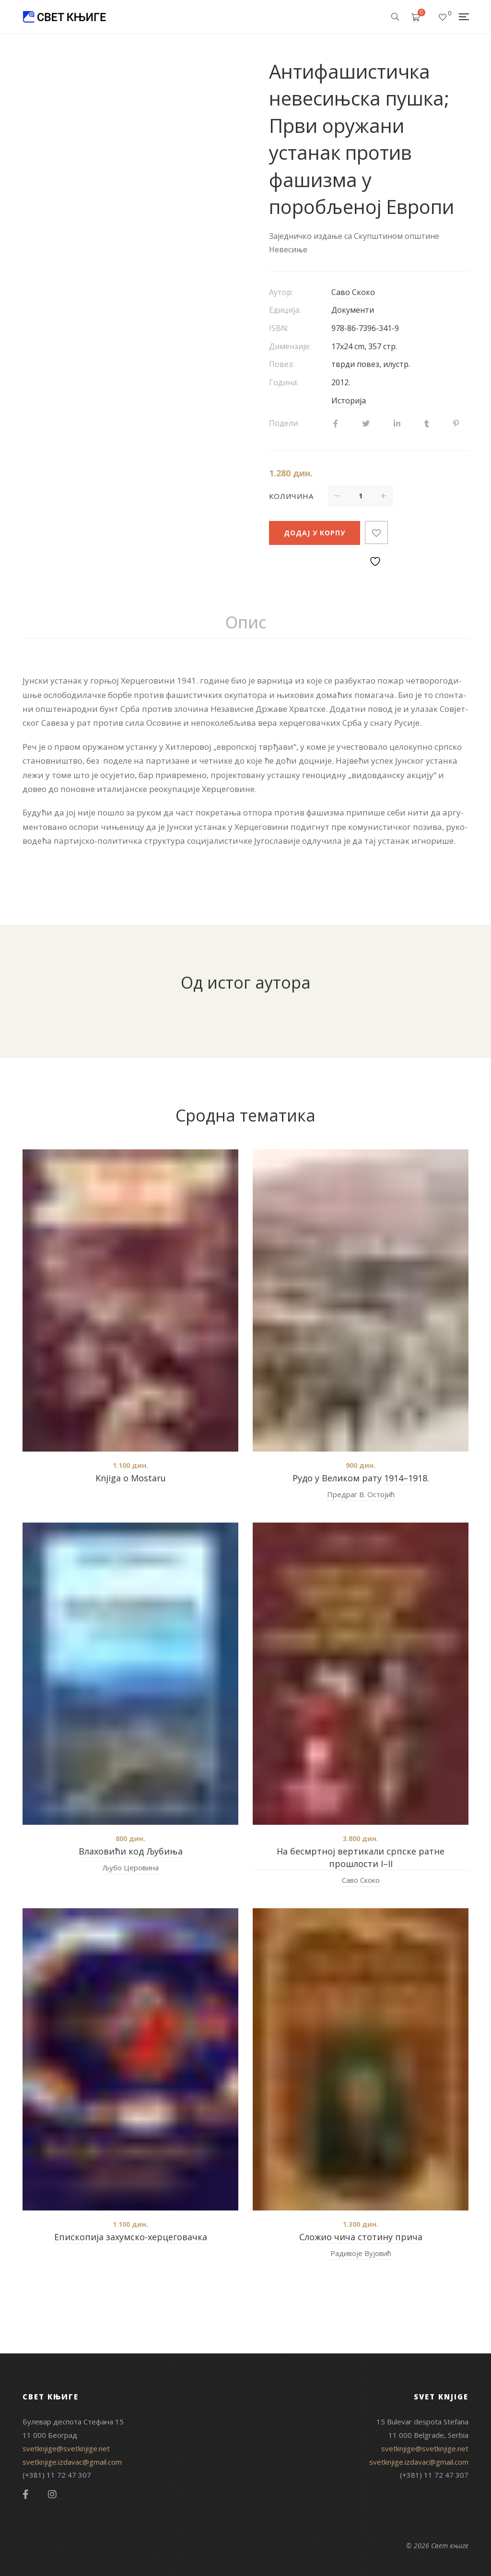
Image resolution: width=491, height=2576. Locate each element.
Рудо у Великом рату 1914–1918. (360, 1478)
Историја (348, 400)
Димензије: (290, 346)
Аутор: (281, 292)
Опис (245, 622)
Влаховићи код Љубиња (131, 1851)
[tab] (246, 622)
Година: (283, 382)
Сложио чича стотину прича (360, 2237)
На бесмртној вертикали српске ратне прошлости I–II (360, 1857)
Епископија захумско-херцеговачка (130, 2237)
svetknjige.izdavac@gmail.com (72, 2462)
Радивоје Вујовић (360, 2253)
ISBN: (279, 328)
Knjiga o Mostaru (130, 1478)
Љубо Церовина (131, 1867)
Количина (291, 496)
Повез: (281, 364)
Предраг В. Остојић (361, 1494)
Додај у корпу (314, 532)
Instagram (52, 2494)
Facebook (26, 2494)
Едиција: (285, 310)
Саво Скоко (353, 292)
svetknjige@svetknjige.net (66, 2448)
